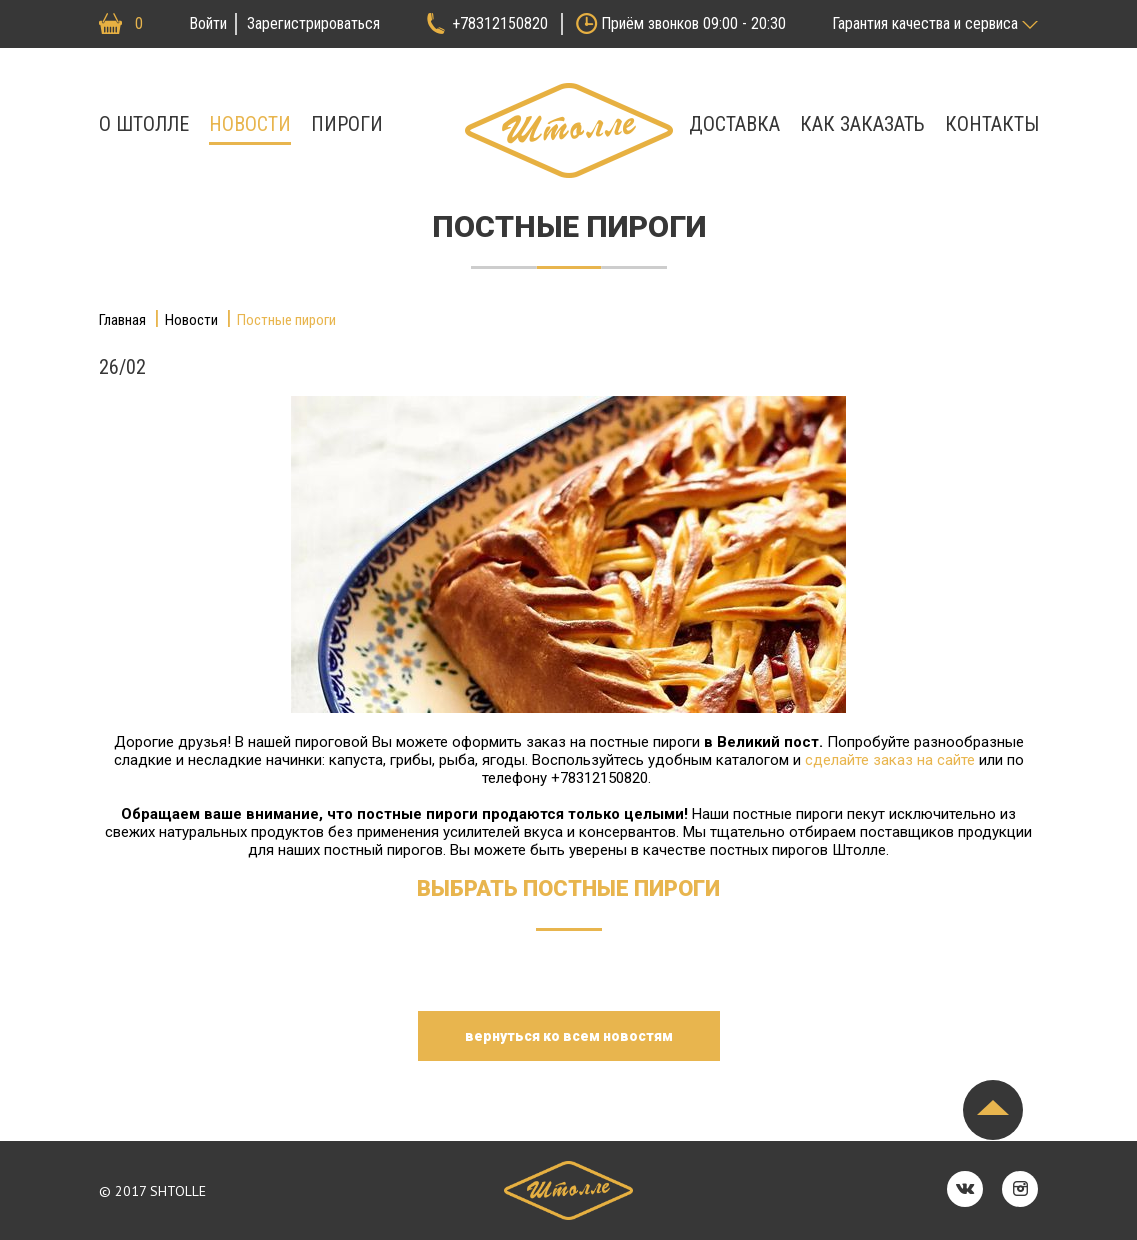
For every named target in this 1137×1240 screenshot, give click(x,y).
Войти (208, 23)
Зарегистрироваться (313, 23)
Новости (250, 124)
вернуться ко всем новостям (569, 1036)
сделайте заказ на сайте (890, 760)
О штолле (144, 124)
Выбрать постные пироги (568, 888)
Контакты (992, 124)
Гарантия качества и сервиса (925, 23)
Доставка (734, 124)
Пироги (347, 124)
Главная (122, 320)
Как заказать (862, 124)
